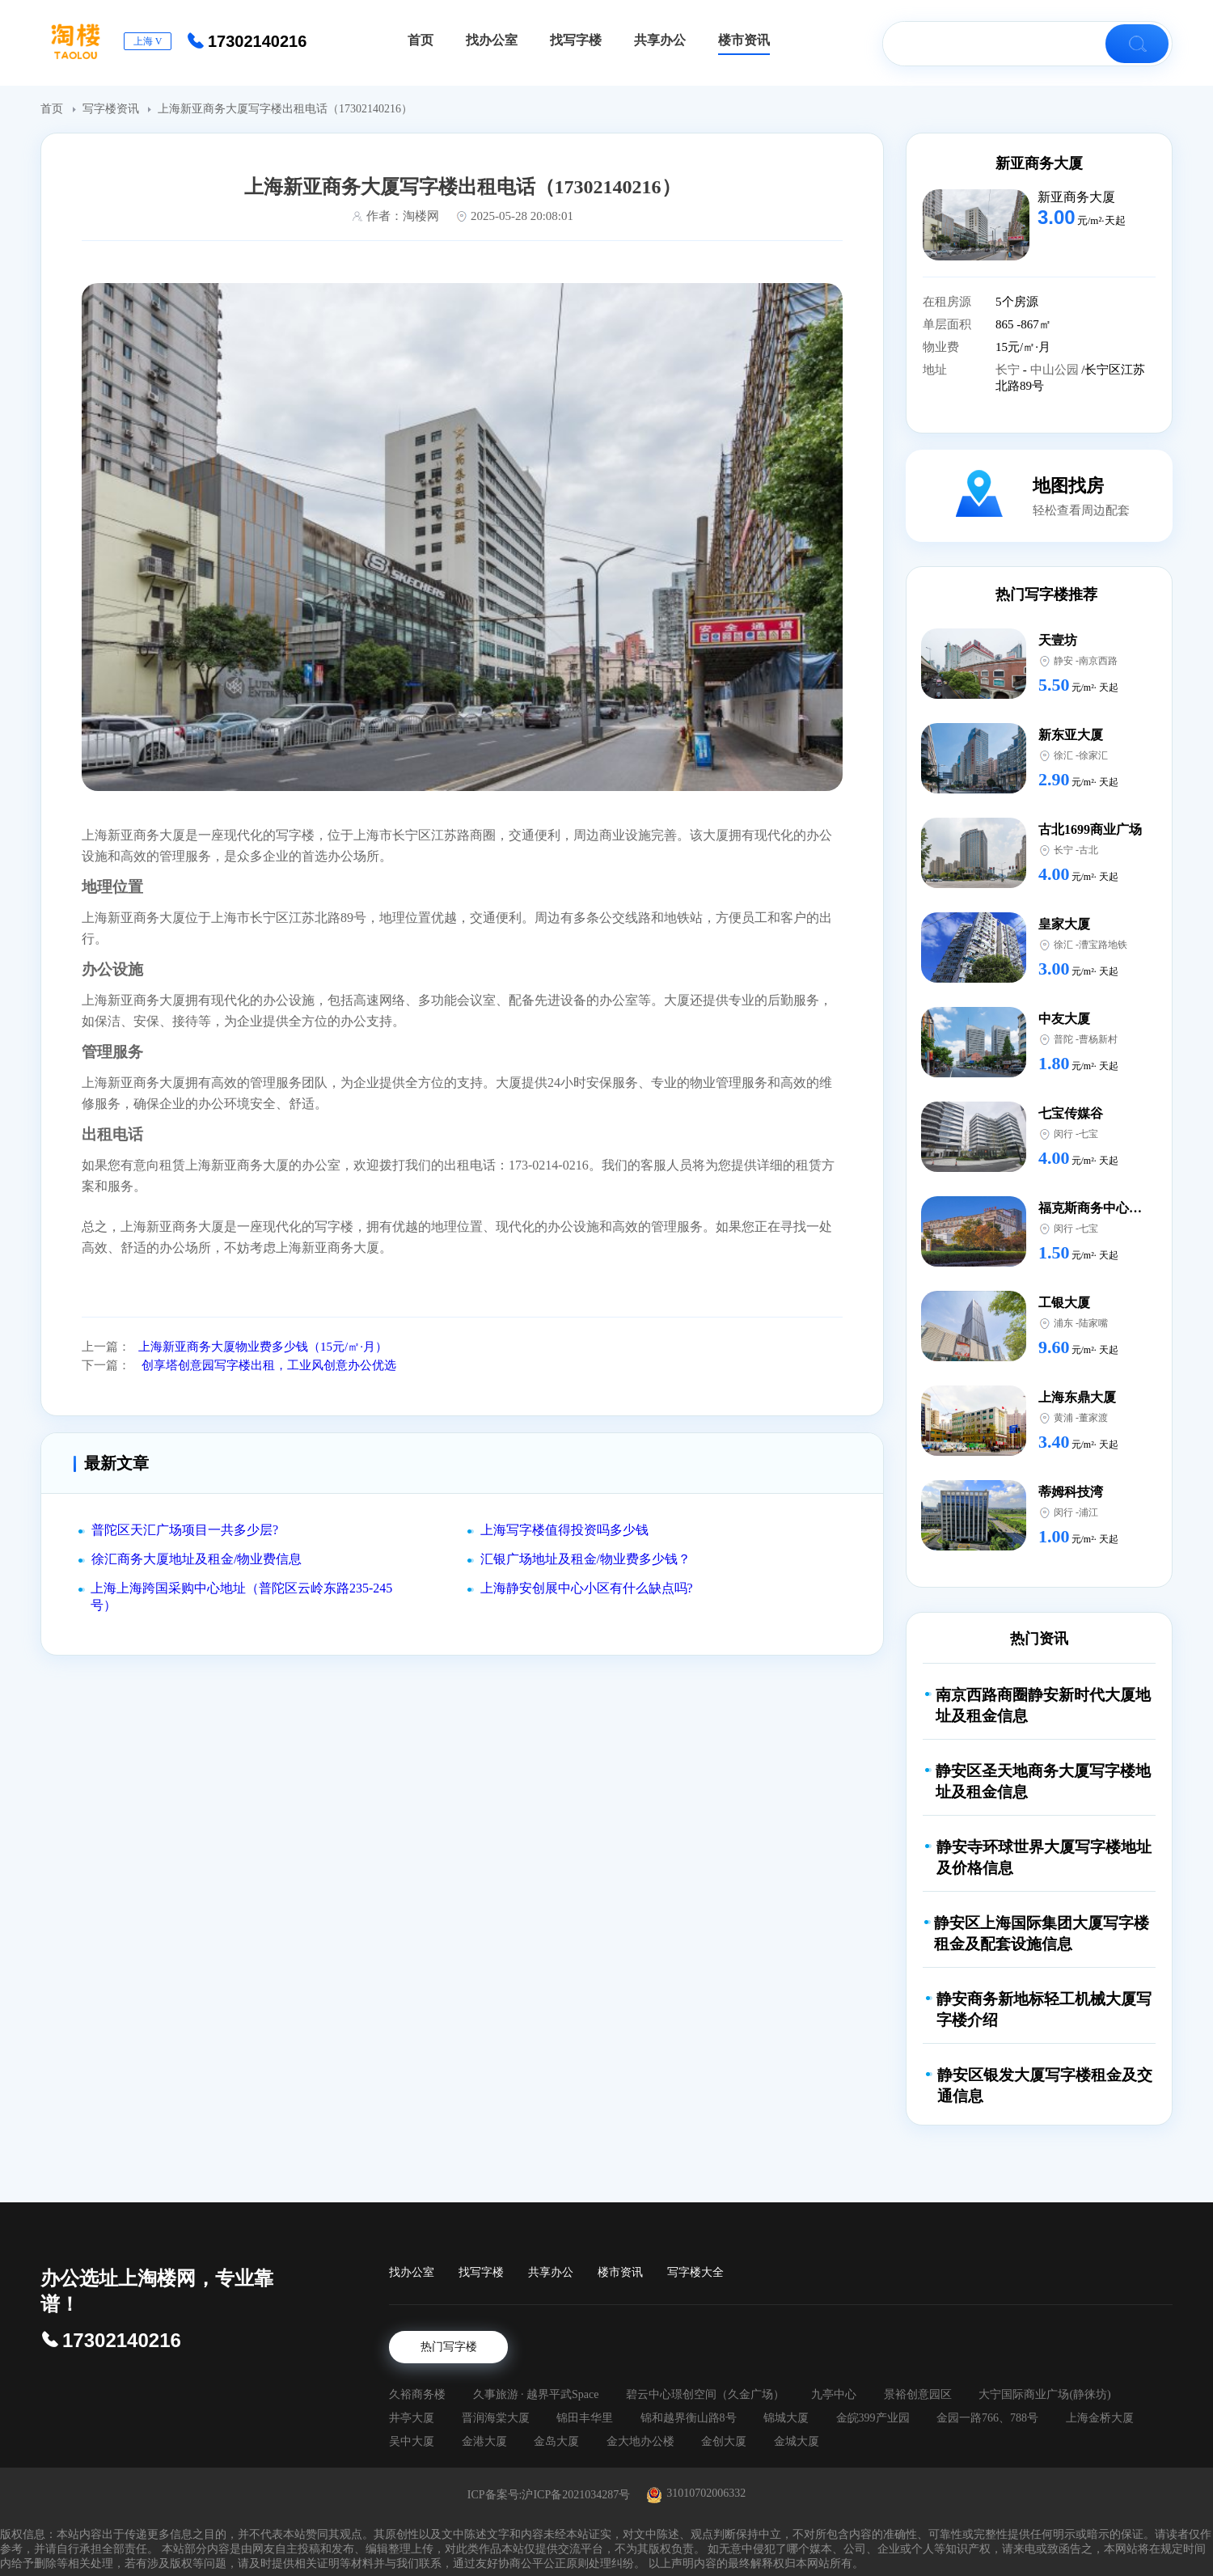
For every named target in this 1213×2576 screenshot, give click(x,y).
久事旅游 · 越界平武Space (536, 2394)
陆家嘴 (1093, 1323)
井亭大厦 (411, 2418)
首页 (53, 109)
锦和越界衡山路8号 (688, 2418)
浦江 (1088, 1512)
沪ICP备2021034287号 (576, 2495)
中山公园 (1056, 369)
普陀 (1063, 1039)
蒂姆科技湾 (1070, 1492)
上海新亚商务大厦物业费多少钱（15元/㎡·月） (262, 1346)
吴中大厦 (411, 2441)
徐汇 (1063, 755)
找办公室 (411, 2272)
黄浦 (1063, 1417)
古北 (1088, 850)
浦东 (1063, 1323)
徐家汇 (1093, 755)
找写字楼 (481, 2272)
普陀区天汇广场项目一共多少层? (184, 1530)
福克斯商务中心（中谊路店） (1122, 1208)
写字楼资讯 (112, 109)
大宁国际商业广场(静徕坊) (1044, 2394)
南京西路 (1098, 660)
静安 (1063, 660)
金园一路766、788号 (987, 2418)
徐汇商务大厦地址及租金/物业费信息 (196, 1559)
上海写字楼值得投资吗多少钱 (564, 1530)
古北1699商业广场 (1090, 829)
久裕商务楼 (417, 2394)
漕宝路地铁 (1103, 944)
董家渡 (1093, 1417)
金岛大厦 (556, 2441)
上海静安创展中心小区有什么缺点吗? (586, 1588)
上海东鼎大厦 (1077, 1397)
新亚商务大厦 (1039, 163)
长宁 (1009, 369)
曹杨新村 (1098, 1039)
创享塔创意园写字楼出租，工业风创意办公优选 (267, 1365)
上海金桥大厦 (1100, 2418)
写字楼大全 (695, 2272)
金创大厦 (723, 2441)
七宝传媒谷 (1070, 1113)
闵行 (1063, 1134)
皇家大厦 (1064, 924)
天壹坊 (1057, 640)
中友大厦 (1064, 1019)
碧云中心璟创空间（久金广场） (705, 2394)
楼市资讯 (620, 2272)
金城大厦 (796, 2441)
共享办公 (550, 2272)
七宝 (1088, 1134)
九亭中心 (833, 2394)
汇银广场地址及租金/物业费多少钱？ (585, 1559)
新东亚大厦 (1070, 735)
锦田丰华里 (584, 2418)
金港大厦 (484, 2441)
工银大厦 (1064, 1302)
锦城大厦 (786, 2418)
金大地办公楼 (640, 2441)
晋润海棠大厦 (496, 2418)
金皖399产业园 (873, 2418)
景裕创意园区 (918, 2394)
